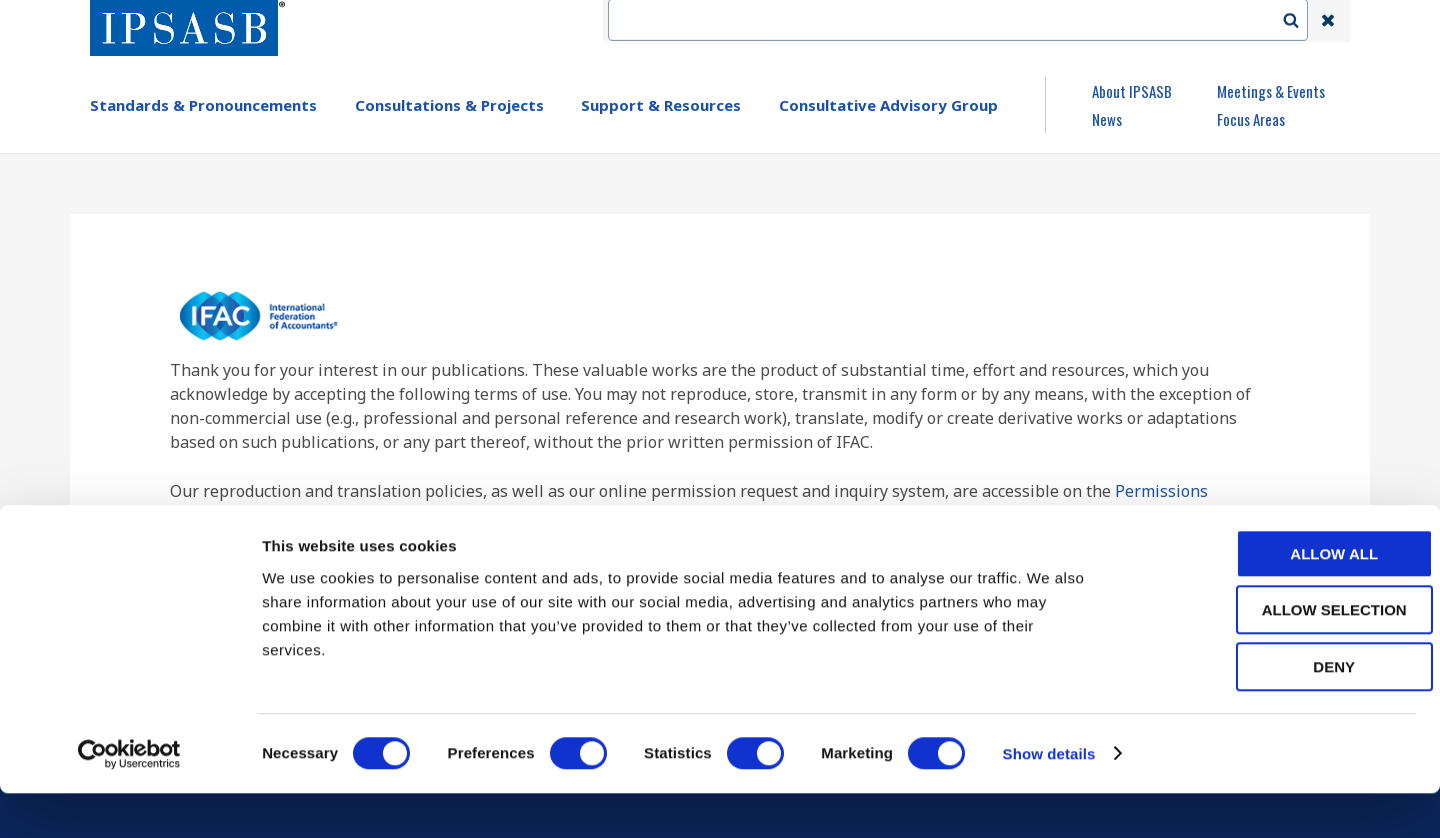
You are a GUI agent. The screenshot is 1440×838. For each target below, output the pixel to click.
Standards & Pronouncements (203, 105)
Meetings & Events (1271, 91)
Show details (1049, 798)
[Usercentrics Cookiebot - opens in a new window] (129, 799)
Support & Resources (661, 105)
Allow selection (1273, 655)
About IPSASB (1132, 91)
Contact (919, 21)
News (1107, 119)
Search (1301, 21)
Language (1012, 21)
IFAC (843, 21)
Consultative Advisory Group (888, 105)
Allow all (1273, 598)
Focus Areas (1251, 119)
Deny (1273, 711)
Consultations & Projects (449, 105)
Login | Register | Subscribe (1167, 21)
